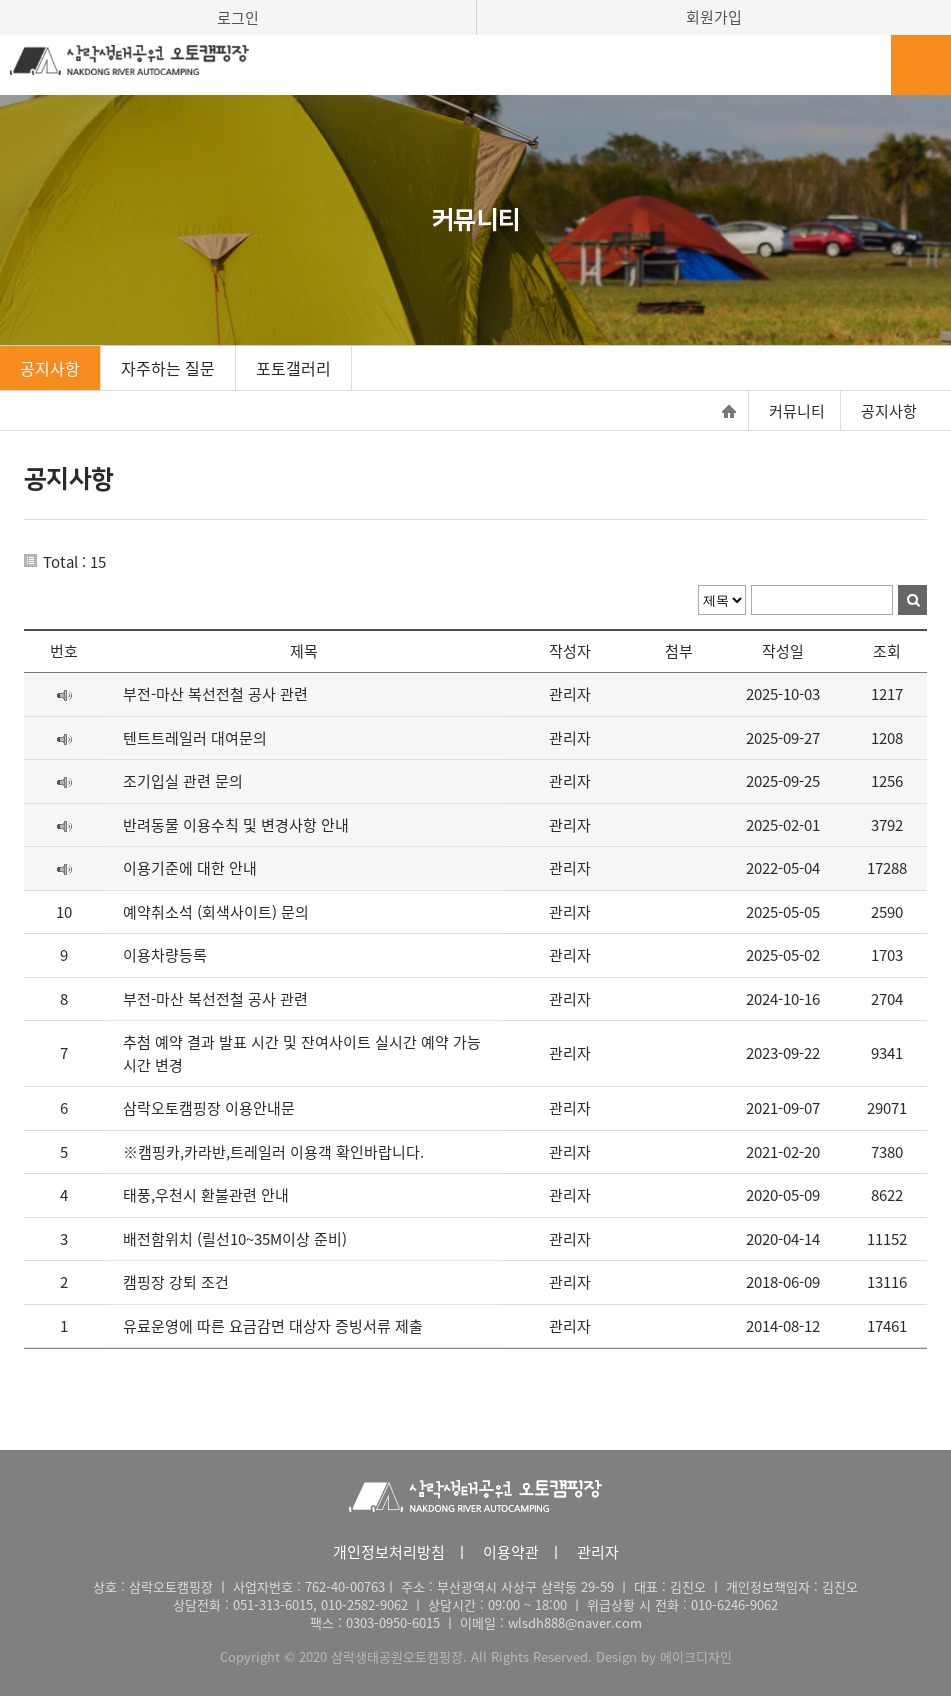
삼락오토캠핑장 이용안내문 (209, 1108)
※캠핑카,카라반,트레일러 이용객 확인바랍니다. (273, 1152)
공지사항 (50, 368)
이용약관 (511, 1552)
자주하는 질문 (168, 368)
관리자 (598, 1552)
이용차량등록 (165, 955)
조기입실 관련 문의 (183, 781)
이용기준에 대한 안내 (190, 868)
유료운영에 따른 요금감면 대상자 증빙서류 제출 (273, 1326)
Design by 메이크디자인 (664, 1657)
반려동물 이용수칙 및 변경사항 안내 (236, 825)
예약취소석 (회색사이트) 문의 (216, 912)
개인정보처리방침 (389, 1552)
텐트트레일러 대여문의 (195, 738)
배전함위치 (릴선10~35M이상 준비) (235, 1239)
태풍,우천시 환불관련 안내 (206, 1195)
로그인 (238, 18)
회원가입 (714, 17)
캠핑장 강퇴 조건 (176, 1282)
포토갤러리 (293, 368)
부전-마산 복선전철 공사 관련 (215, 694)
